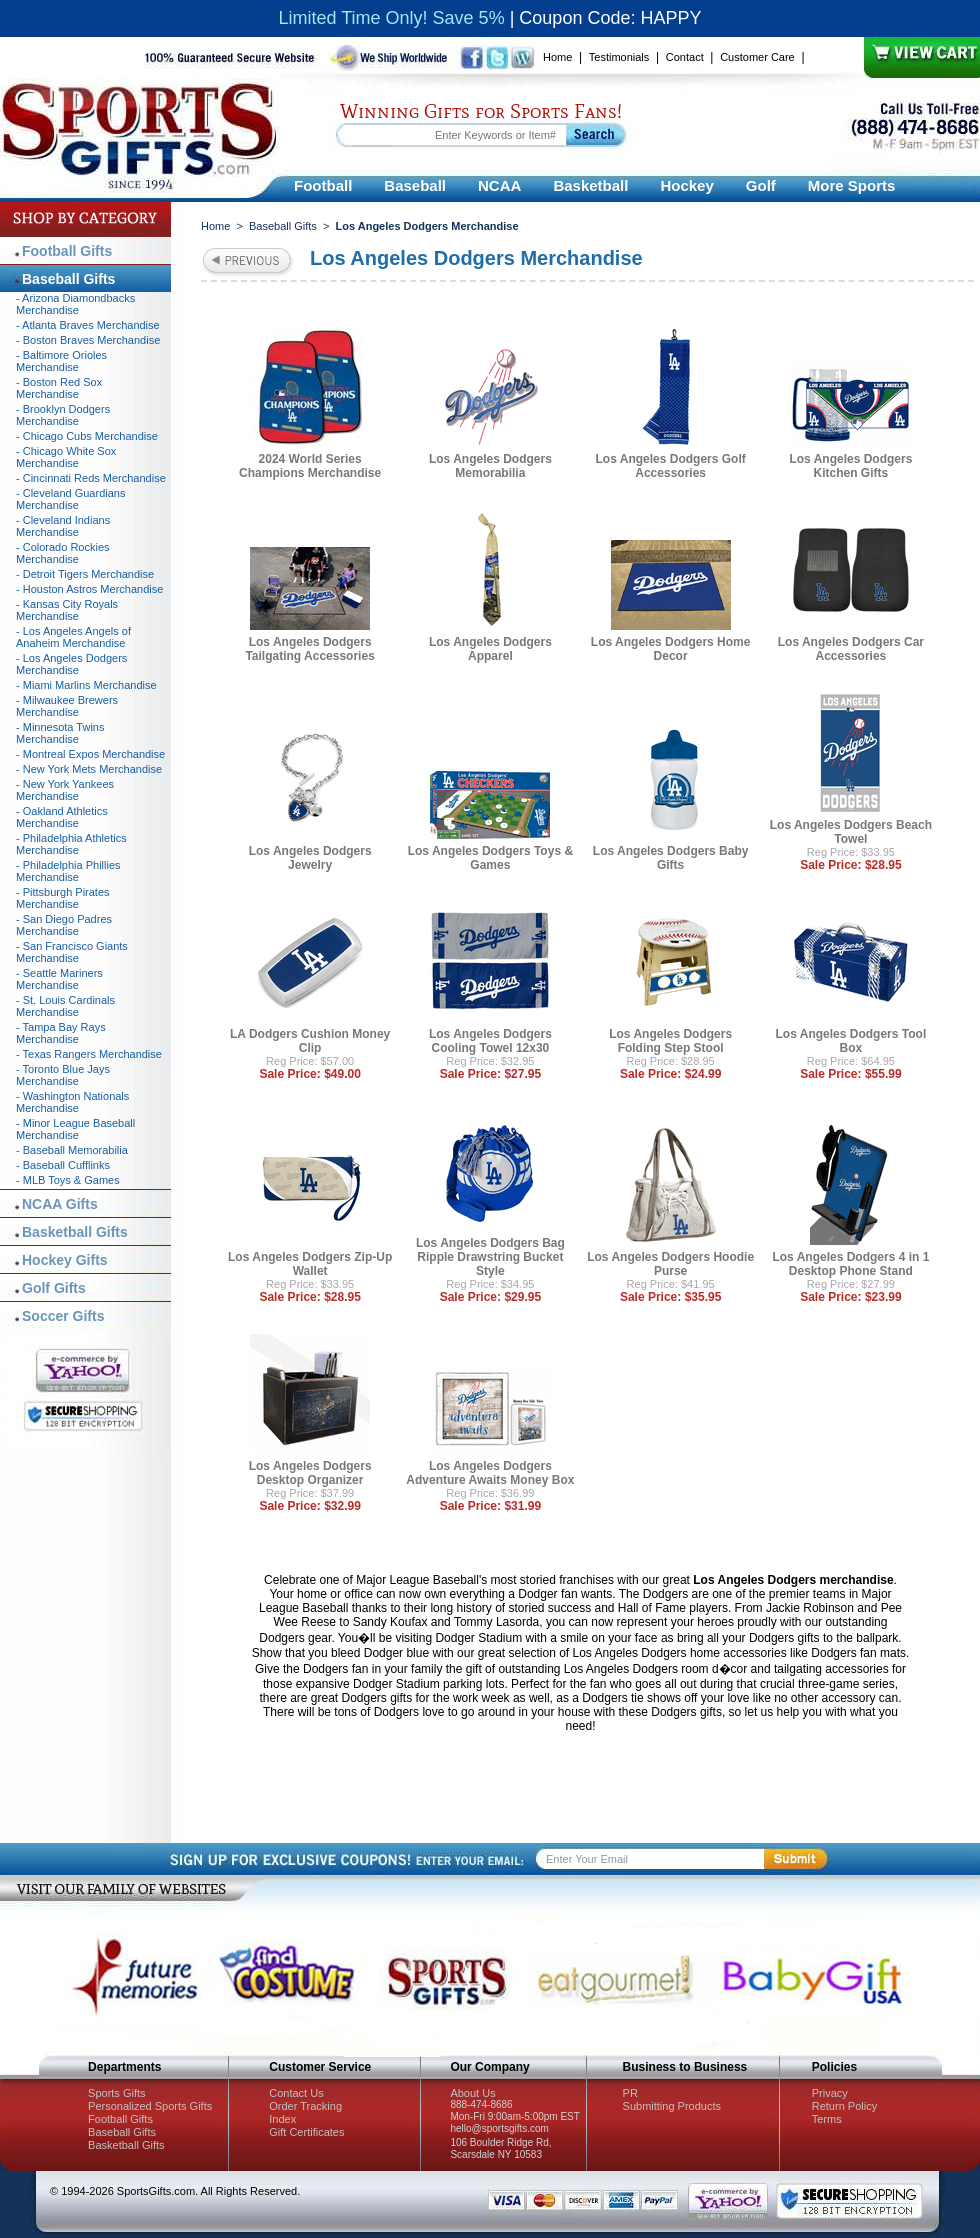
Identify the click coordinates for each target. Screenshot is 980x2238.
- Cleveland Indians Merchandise (63, 526)
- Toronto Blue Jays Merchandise (63, 1075)
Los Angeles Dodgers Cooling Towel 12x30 (490, 1041)
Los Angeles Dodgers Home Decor (671, 649)
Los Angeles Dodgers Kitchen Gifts (850, 466)
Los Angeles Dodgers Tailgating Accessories (309, 649)
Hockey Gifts (65, 1260)
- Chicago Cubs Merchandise (87, 436)
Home (557, 57)
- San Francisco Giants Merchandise (72, 952)
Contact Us (296, 2093)
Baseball (415, 185)
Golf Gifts (54, 1288)
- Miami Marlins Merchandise (86, 685)
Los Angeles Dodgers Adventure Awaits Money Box (490, 1473)
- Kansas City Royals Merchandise (67, 610)
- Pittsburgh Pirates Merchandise (63, 898)
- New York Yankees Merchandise (65, 790)
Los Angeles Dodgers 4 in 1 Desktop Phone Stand (850, 1264)
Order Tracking (305, 2106)
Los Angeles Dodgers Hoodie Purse (670, 1264)
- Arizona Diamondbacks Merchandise (75, 304)
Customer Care (757, 57)
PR (630, 2093)
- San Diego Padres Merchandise (64, 925)
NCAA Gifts (60, 1204)
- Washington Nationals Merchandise (72, 1102)
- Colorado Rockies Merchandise (63, 553)
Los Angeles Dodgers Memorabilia (490, 466)
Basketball (590, 185)
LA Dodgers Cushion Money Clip (310, 1041)
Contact (685, 57)
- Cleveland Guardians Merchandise (70, 499)
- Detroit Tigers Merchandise (85, 574)
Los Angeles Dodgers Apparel (490, 649)
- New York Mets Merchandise (89, 769)
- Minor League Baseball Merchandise (75, 1129)
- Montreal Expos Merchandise (90, 754)
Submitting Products (672, 2106)
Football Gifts (67, 251)
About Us (472, 2093)
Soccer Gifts (63, 1316)
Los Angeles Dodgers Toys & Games (490, 858)
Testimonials (619, 57)
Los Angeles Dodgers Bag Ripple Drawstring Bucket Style (490, 1257)
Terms (827, 2119)
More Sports (852, 185)
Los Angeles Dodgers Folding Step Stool (670, 1041)
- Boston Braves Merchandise (88, 340)
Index (282, 2119)
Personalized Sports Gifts (150, 2106)
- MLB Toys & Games (68, 1180)
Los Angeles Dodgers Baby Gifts (671, 858)
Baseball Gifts (283, 226)
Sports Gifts (116, 2093)
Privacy (830, 2093)
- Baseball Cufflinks (63, 1165)
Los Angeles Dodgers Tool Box (851, 1041)
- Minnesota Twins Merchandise (60, 733)
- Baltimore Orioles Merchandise (61, 361)
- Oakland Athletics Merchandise (62, 817)
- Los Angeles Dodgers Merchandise (71, 664)
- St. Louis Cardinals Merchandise (65, 1006)
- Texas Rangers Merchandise (89, 1054)
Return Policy (844, 2106)
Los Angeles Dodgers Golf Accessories (671, 466)
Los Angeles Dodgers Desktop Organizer (310, 1473)
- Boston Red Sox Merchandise (59, 388)
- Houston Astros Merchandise (89, 589)
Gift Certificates (306, 2132)
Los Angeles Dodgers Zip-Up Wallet (310, 1264)
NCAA (499, 185)
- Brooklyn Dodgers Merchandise (63, 415)
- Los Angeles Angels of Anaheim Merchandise (73, 637)
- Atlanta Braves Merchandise (88, 325)
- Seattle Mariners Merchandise (59, 979)
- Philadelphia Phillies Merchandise (68, 871)
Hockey (686, 185)
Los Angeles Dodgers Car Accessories (851, 649)
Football (323, 185)
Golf (761, 185)
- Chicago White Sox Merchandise (66, 457)
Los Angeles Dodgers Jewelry (310, 858)
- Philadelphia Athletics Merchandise (71, 844)
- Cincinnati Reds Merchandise (91, 478)
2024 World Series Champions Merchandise (310, 466)
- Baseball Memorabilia (72, 1150)
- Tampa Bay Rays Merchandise (61, 1033)
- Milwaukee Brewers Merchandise (67, 706)
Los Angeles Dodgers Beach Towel (851, 832)
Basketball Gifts (75, 1232)
